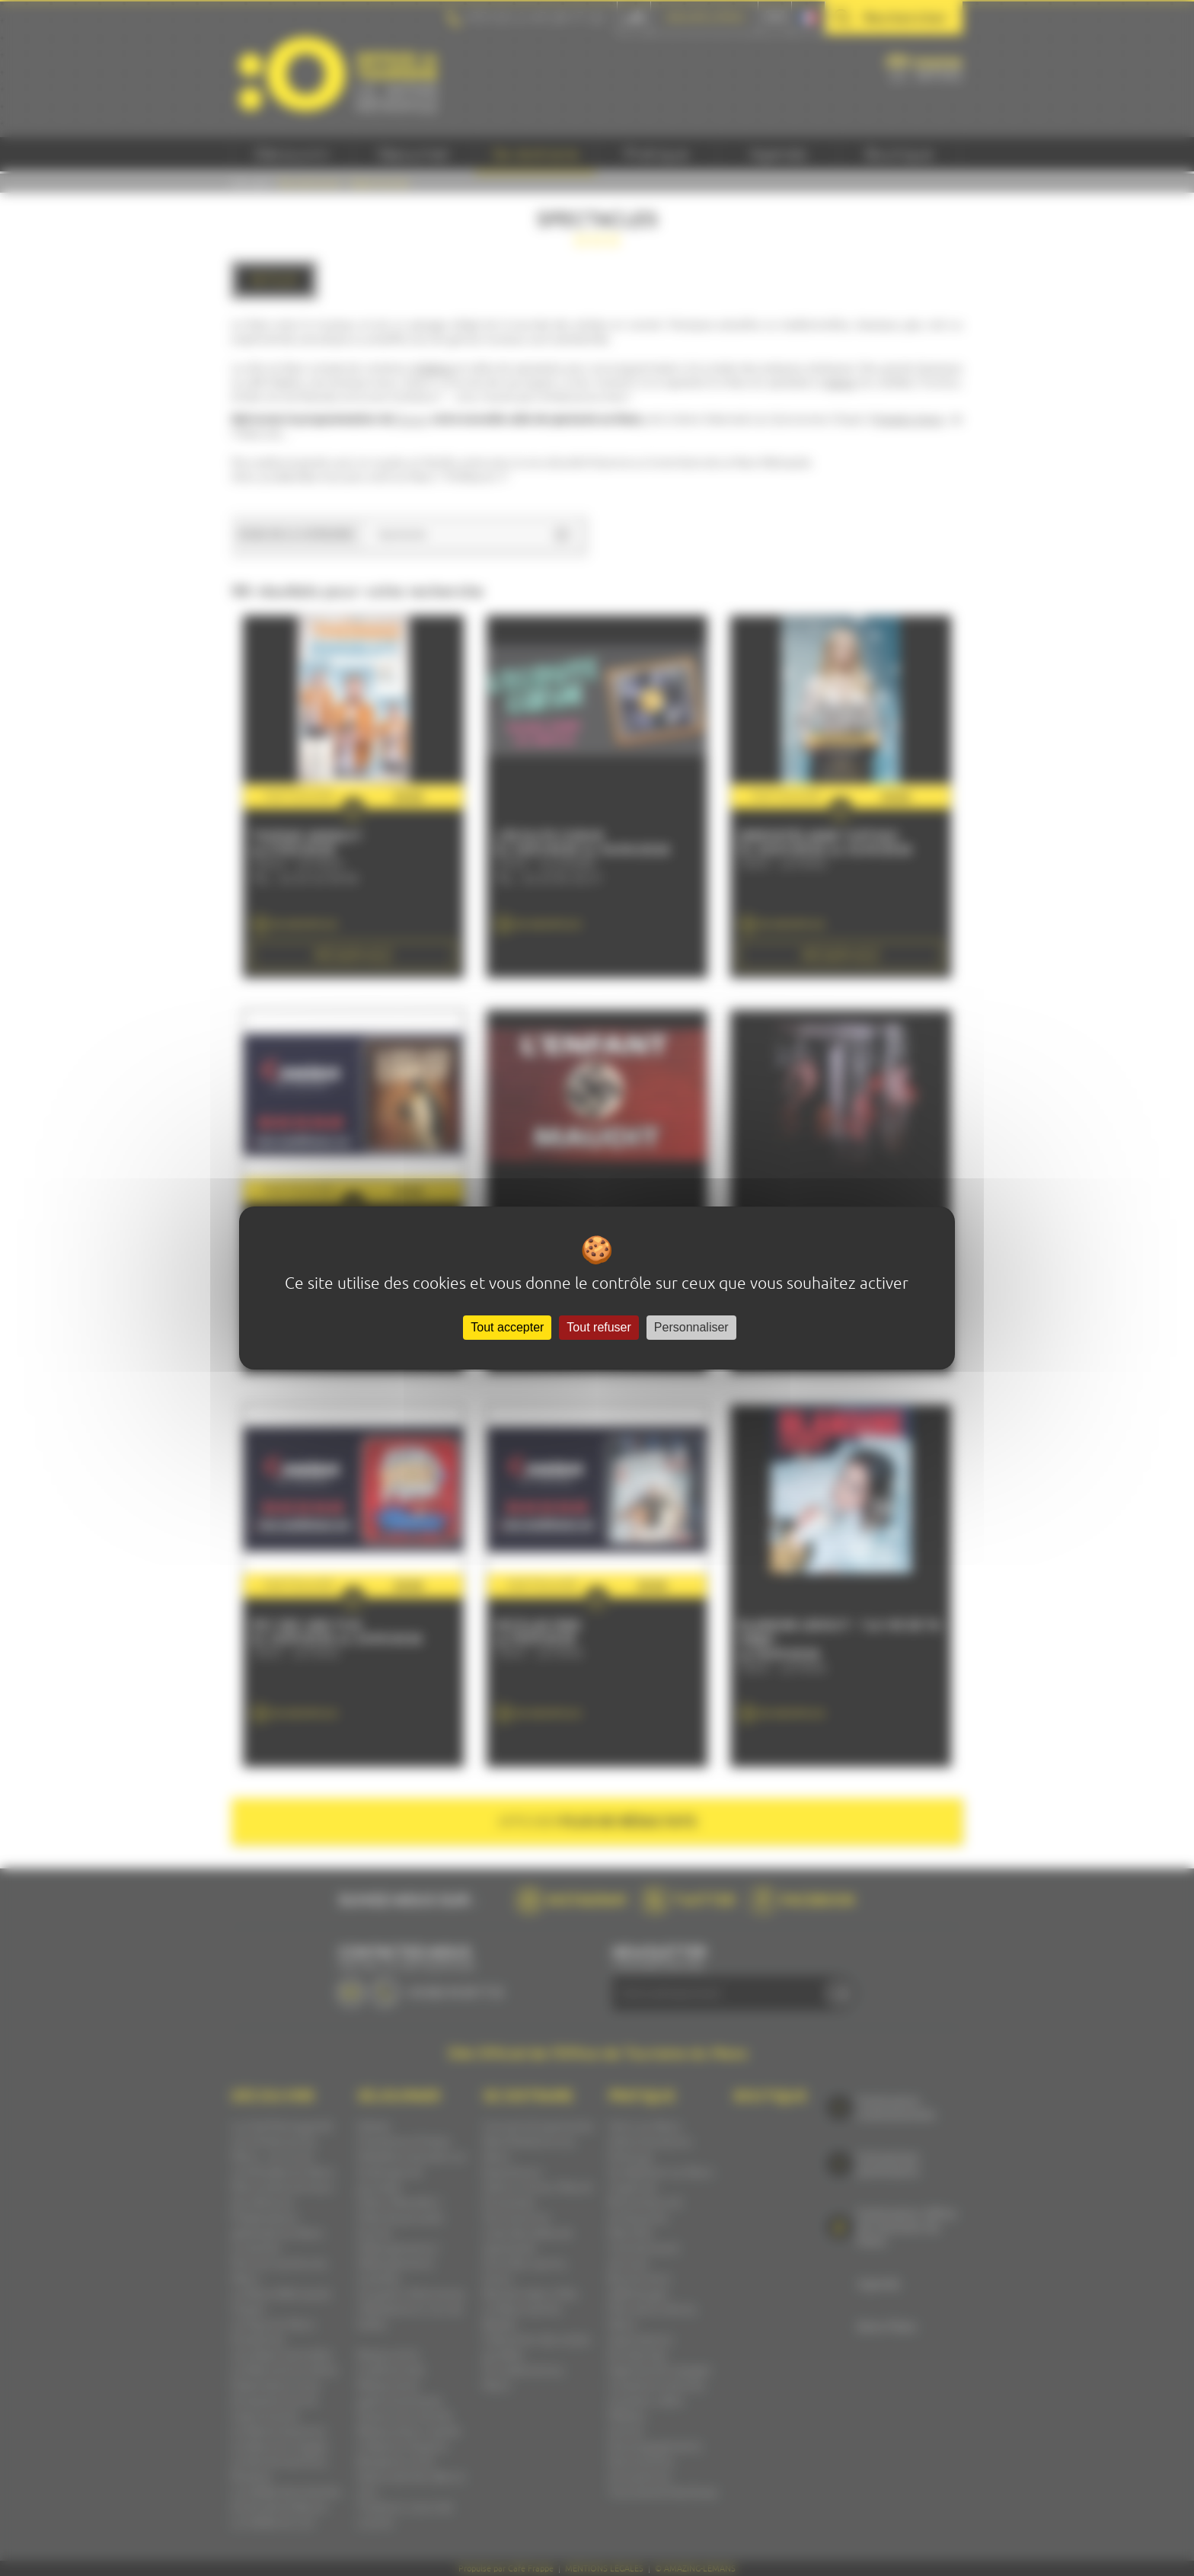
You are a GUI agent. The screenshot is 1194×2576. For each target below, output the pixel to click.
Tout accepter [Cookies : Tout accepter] (507, 1327)
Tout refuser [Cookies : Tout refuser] (599, 1327)
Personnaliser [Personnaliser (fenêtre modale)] (691, 1327)
